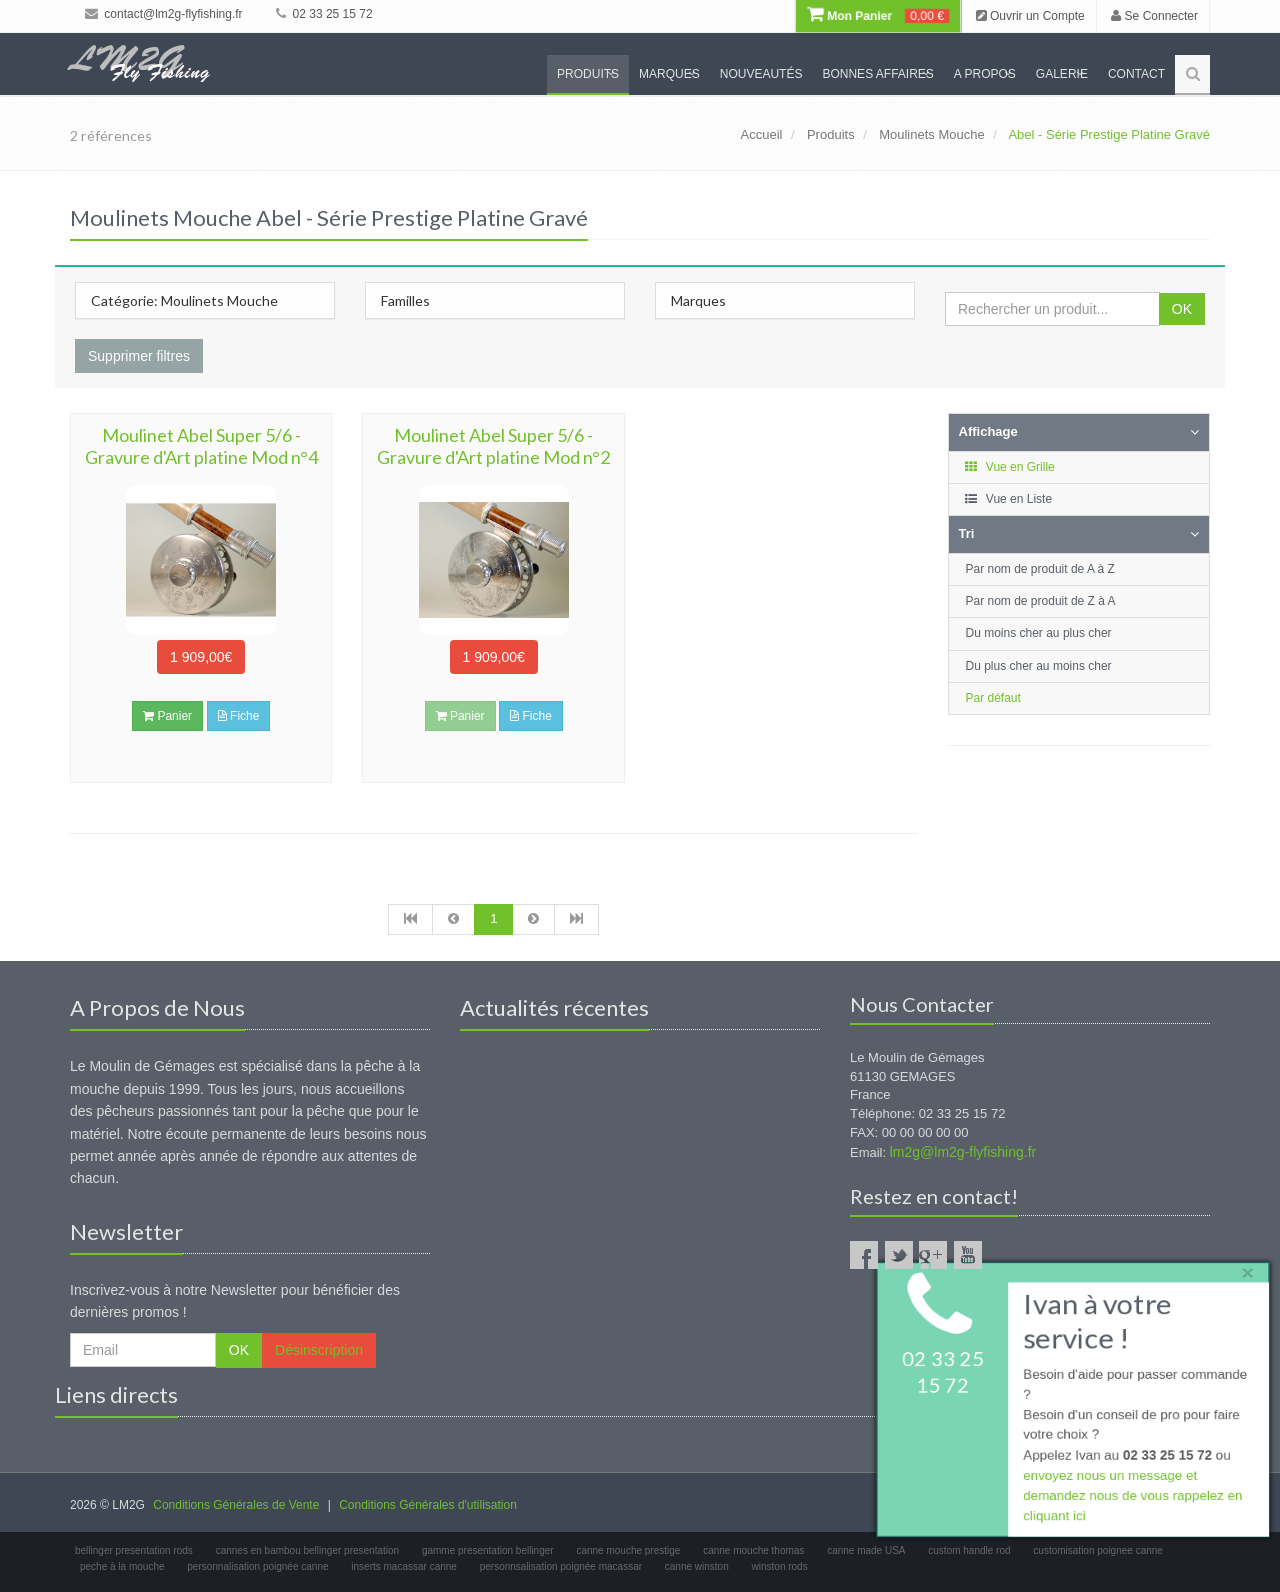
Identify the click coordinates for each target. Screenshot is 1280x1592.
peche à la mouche (122, 1566)
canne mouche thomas (753, 1550)
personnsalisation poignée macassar (561, 1566)
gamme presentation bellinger (488, 1550)
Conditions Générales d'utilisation (428, 1505)
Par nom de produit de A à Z (1040, 569)
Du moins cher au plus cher (1039, 633)
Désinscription (319, 1350)
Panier (167, 716)
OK (1182, 309)
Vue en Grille (1009, 467)
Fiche (239, 716)
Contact (1136, 74)
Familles (405, 300)
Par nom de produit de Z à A (1041, 601)
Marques (669, 74)
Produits (588, 74)
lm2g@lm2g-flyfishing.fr (963, 1152)
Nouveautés (761, 74)
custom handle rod (969, 1550)
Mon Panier (878, 16)
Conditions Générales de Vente (236, 1505)
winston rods (780, 1566)
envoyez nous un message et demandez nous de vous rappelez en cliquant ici (1131, 1498)
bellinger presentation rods (134, 1550)
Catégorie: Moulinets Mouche (184, 300)
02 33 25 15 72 (324, 14)
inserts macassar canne (404, 1566)
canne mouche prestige (628, 1550)
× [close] (1243, 1268)
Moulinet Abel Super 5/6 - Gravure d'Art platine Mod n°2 (493, 446)
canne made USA (866, 1550)
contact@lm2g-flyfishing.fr (164, 14)
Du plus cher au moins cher (1039, 666)
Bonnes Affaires (877, 74)
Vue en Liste (1008, 499)
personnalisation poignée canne (257, 1566)
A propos (985, 74)
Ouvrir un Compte (1030, 16)
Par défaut (993, 698)
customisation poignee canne (1098, 1550)
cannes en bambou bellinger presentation (307, 1550)
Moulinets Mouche (932, 134)
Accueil (762, 134)
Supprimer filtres (139, 356)
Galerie (1062, 74)
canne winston (697, 1566)
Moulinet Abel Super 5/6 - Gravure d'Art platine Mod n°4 (201, 446)
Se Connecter (1154, 16)
